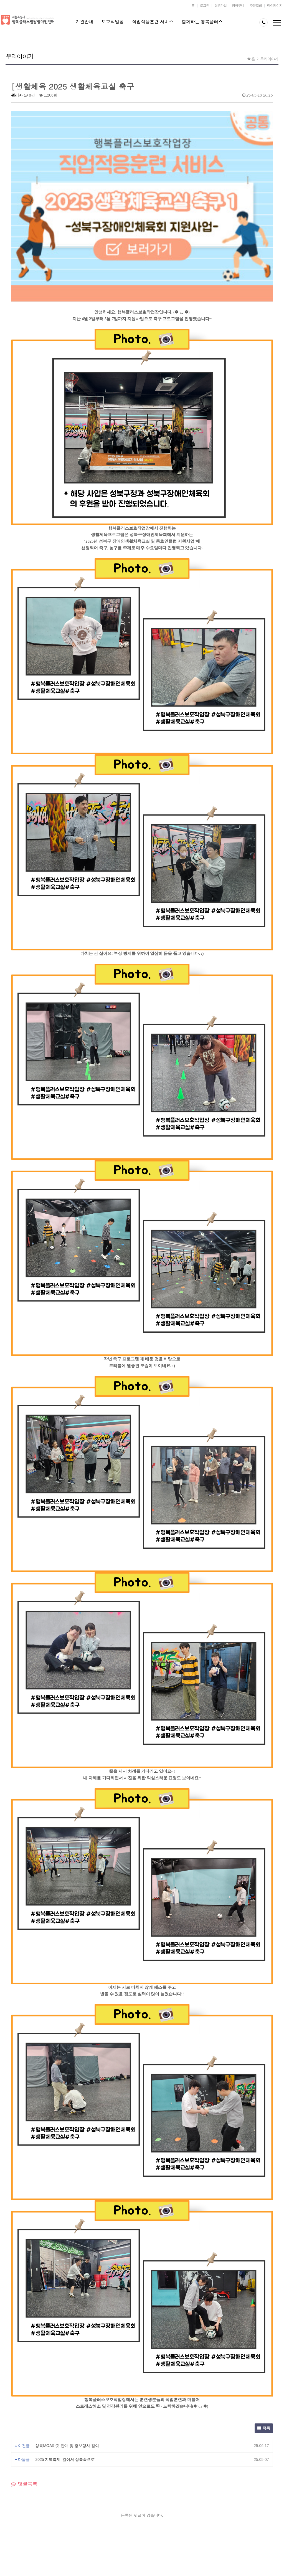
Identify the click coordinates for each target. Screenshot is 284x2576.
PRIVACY (60, 2504)
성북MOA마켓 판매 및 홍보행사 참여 (67, 2319)
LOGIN (193, 2504)
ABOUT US (24, 2504)
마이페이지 (274, 5)
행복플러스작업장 (119, 2478)
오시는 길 (209, 2478)
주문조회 (256, 5)
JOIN (166, 2504)
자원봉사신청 (164, 2478)
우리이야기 (269, 59)
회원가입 (220, 5)
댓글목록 (24, 2356)
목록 (263, 2301)
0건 (29, 95)
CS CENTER (96, 2504)
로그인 (204, 5)
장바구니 (238, 5)
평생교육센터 (75, 2478)
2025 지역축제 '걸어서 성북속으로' (65, 2332)
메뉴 (277, 24)
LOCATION (135, 2504)
